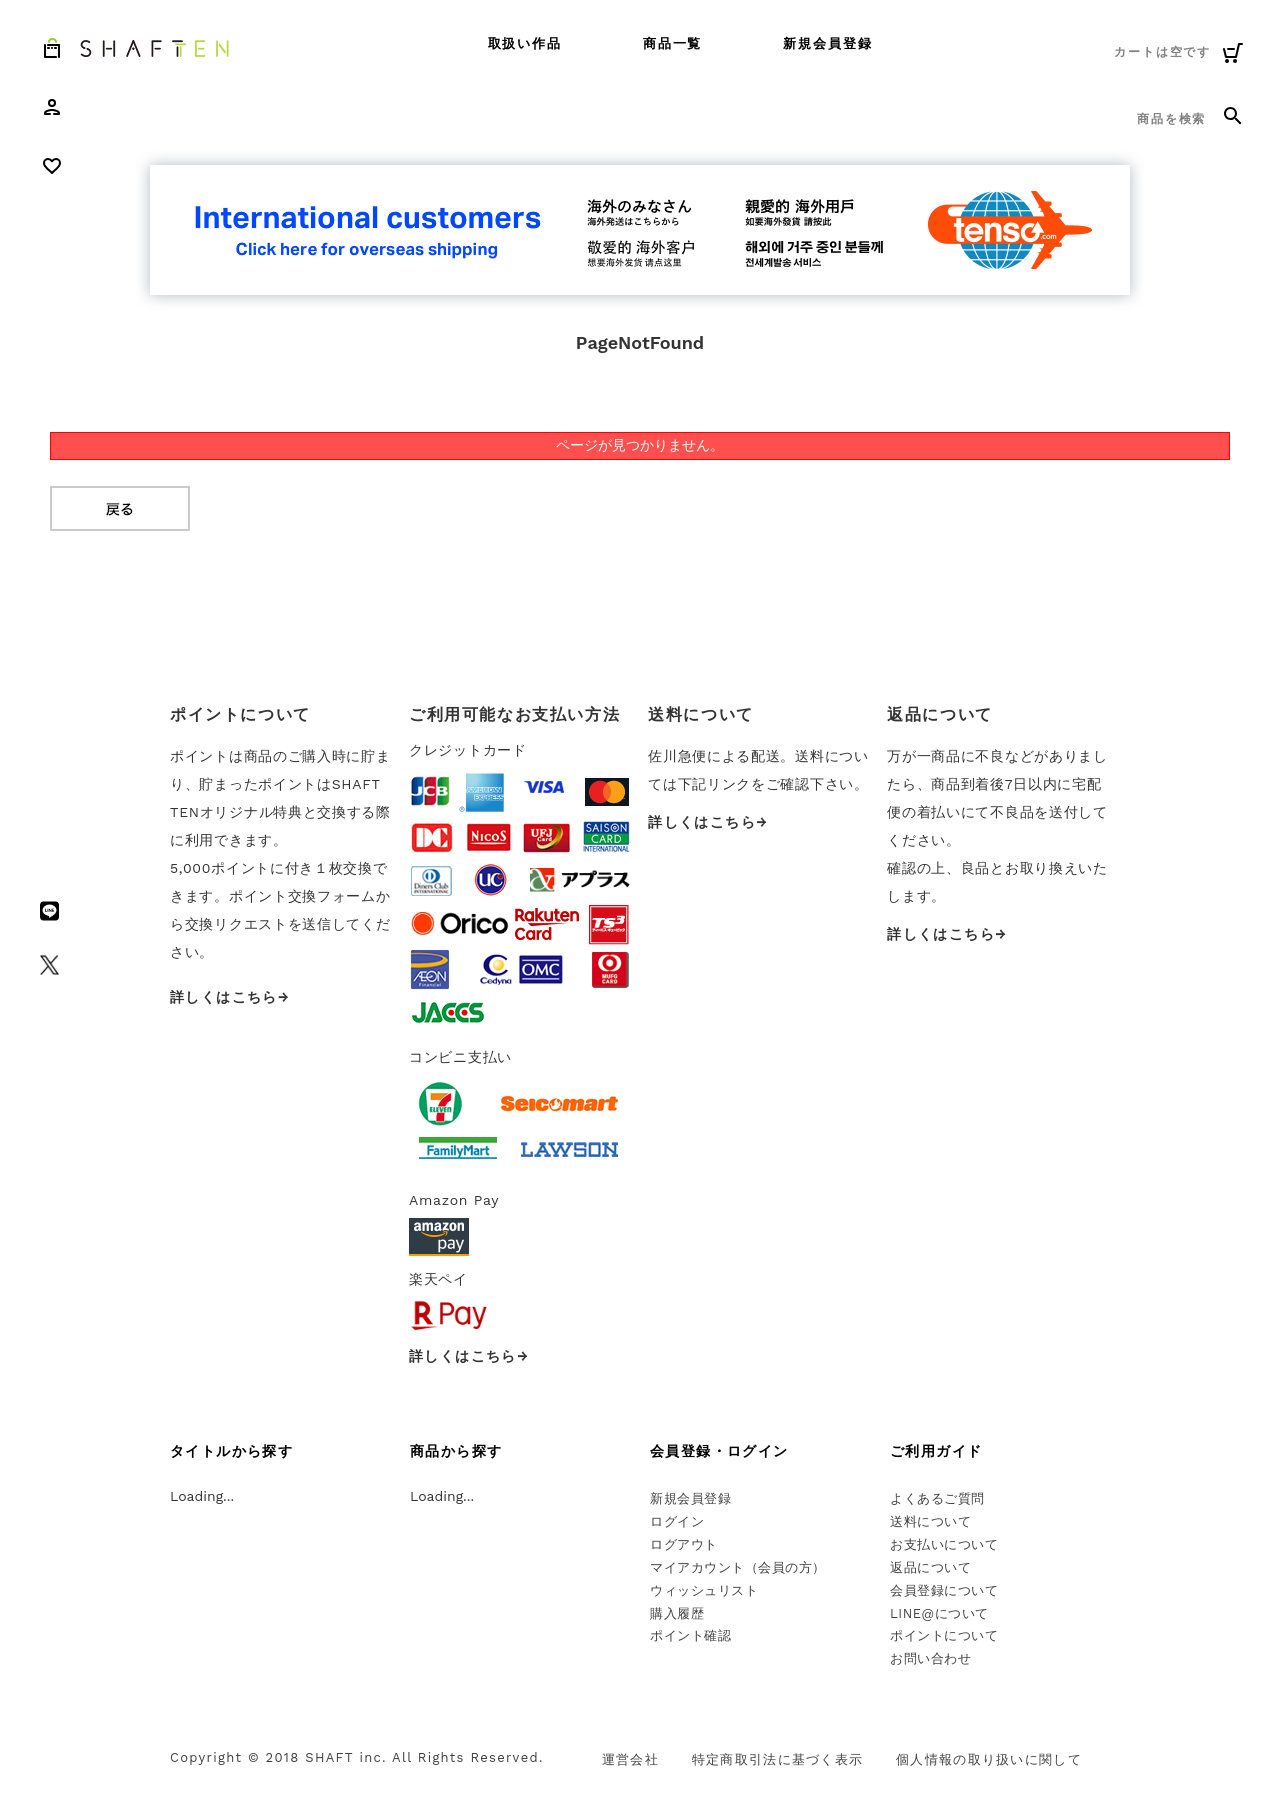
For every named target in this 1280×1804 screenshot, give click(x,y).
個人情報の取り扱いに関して (989, 1759)
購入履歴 (677, 1613)
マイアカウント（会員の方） (738, 1567)
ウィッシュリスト (704, 1590)
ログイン (677, 1521)
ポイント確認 (690, 1635)
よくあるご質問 (937, 1498)
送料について (930, 1521)
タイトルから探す (231, 1451)
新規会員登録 (828, 43)
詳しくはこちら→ (230, 997)
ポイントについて (944, 1635)
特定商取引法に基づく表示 (778, 1759)
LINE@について (939, 1613)
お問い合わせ (930, 1658)
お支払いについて (944, 1544)
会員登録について (944, 1590)
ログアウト (684, 1544)
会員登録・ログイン (719, 1451)
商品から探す (456, 1451)
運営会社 (630, 1759)
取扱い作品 (525, 43)
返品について (930, 1567)
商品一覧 (673, 43)
